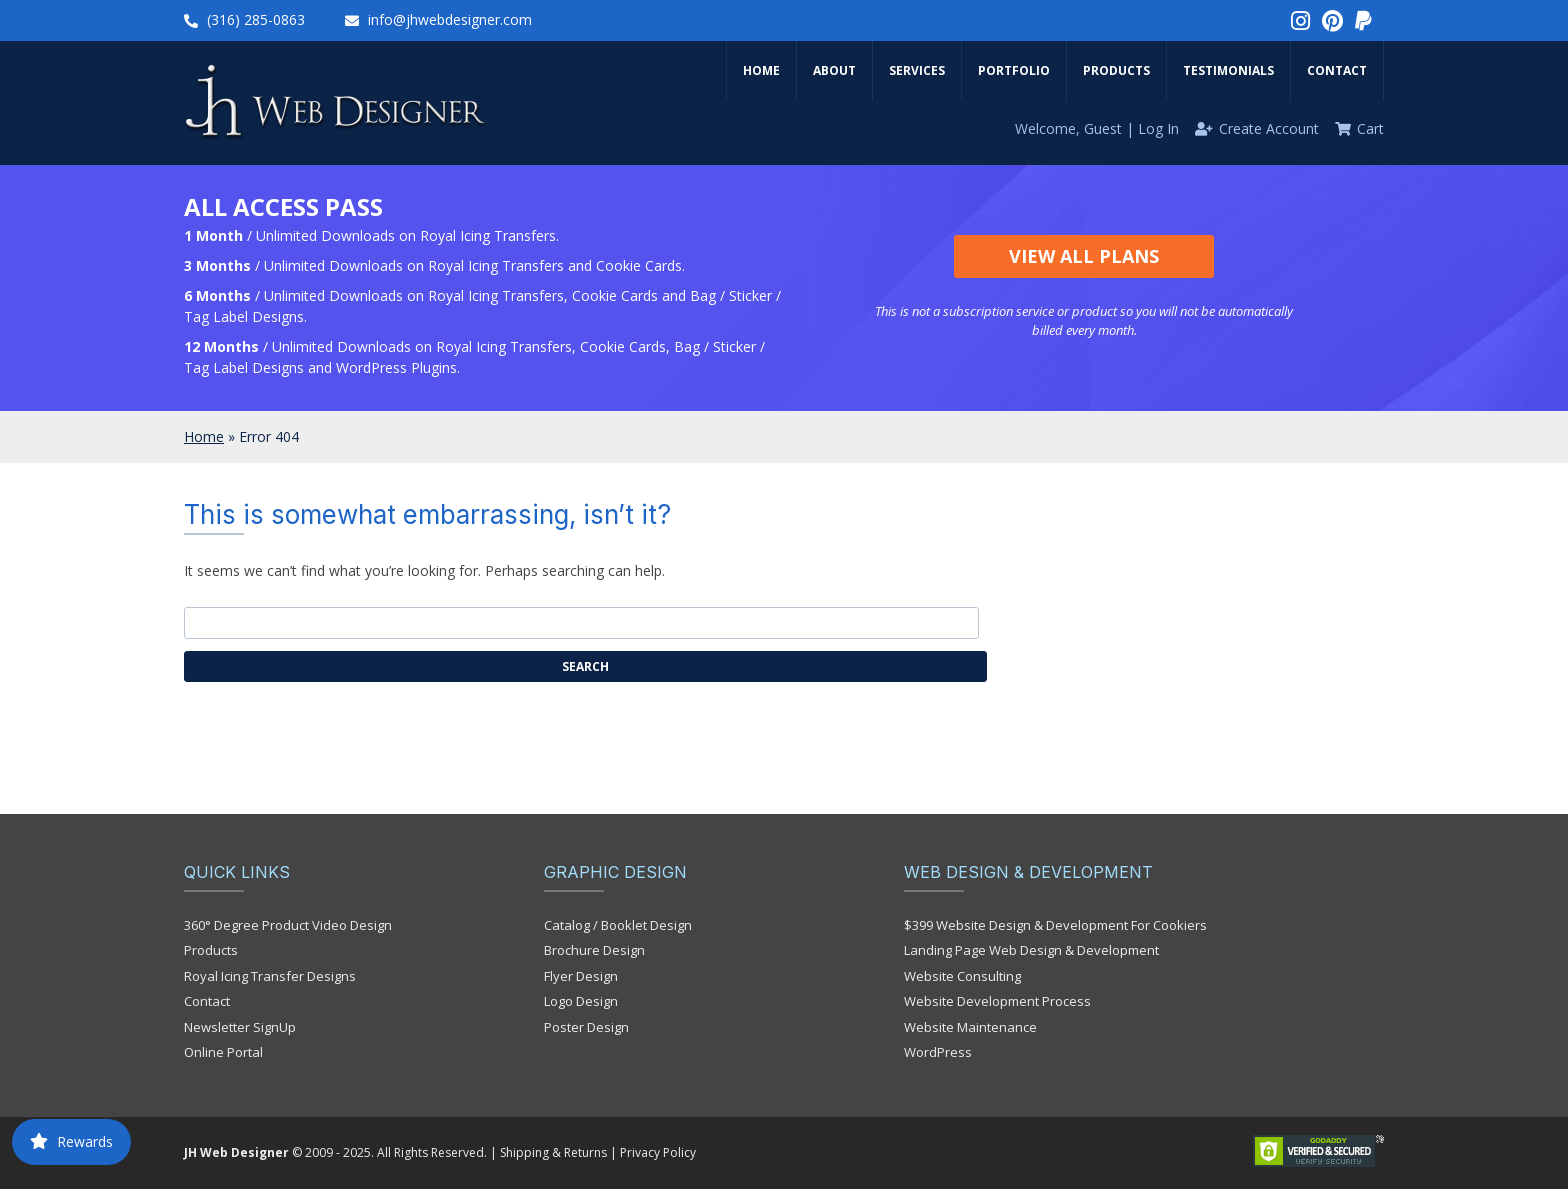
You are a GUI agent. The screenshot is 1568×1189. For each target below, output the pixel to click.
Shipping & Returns (553, 1152)
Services (917, 70)
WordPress (938, 1052)
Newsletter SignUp (240, 1027)
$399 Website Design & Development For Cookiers (1055, 925)
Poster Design (586, 1027)
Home (761, 70)
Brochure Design (594, 950)
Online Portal (223, 1052)
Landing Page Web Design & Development (1031, 950)
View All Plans (1084, 256)
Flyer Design (581, 976)
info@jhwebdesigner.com (450, 19)
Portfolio (1014, 70)
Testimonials (1228, 70)
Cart (1370, 128)
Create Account (1269, 128)
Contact (1337, 70)
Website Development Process (997, 1001)
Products (1116, 70)
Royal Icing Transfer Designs (270, 976)
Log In (1158, 128)
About (834, 70)
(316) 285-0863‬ (256, 19)
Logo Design (581, 1001)
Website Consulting (962, 976)
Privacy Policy (658, 1152)
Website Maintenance (970, 1027)
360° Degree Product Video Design (288, 925)
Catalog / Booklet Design (618, 925)
